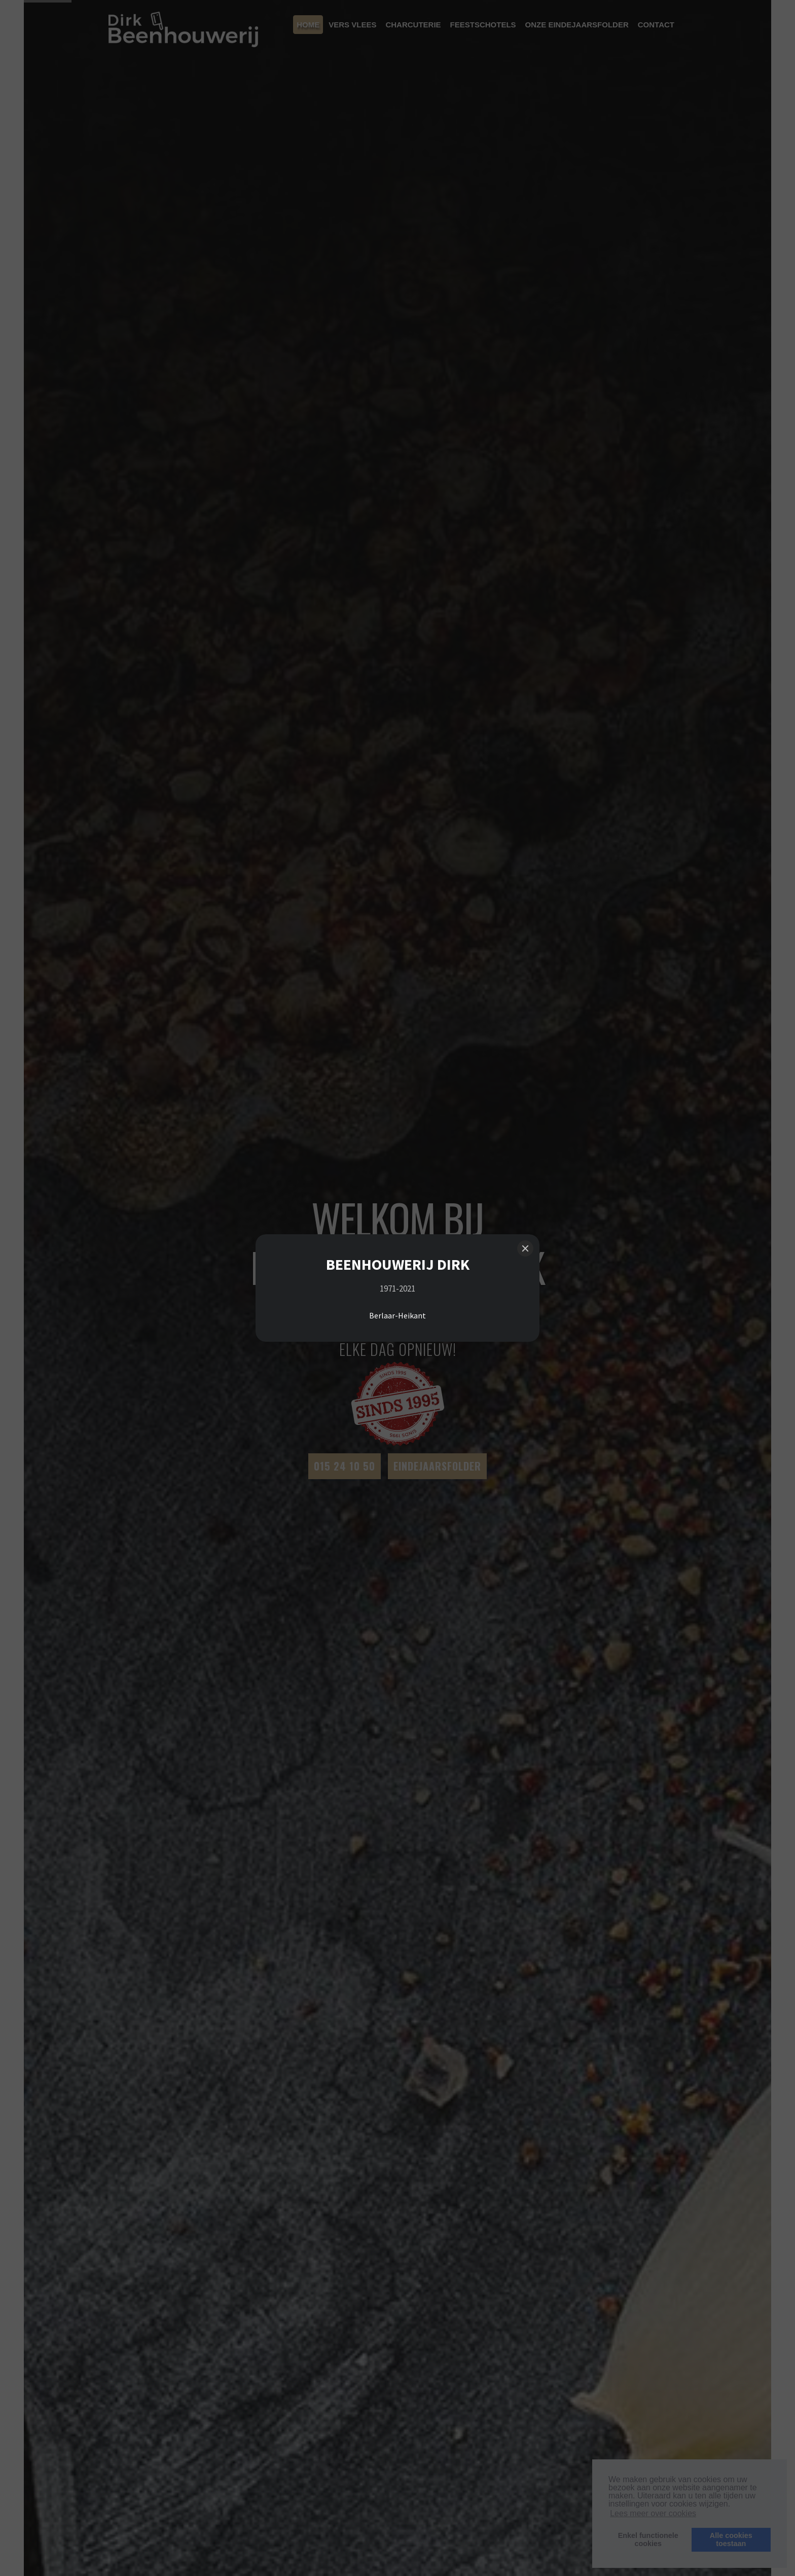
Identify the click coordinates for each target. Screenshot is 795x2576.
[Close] (525, 1248)
